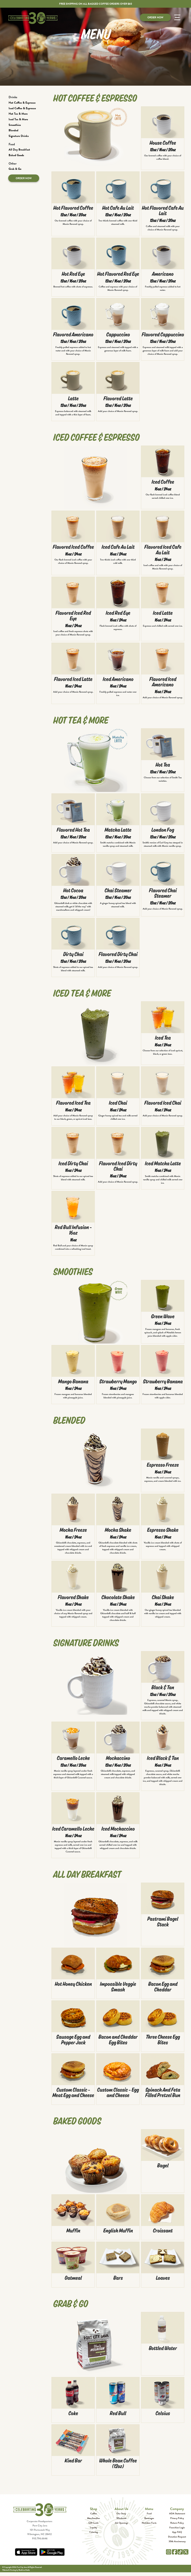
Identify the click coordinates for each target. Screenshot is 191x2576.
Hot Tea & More (18, 114)
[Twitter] (186, 2555)
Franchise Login (177, 2531)
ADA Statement (177, 2517)
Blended (13, 130)
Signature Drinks (19, 136)
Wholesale (121, 2522)
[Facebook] (175, 2555)
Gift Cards (93, 2526)
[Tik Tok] (180, 2555)
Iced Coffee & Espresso (22, 108)
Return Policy (177, 2526)
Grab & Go (15, 169)
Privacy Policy (177, 2522)
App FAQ (177, 2535)
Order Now (155, 17)
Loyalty (93, 2531)
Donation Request (177, 2540)
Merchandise (93, 2522)
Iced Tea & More (18, 119)
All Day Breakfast (19, 150)
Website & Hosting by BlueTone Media (16, 2573)
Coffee (93, 2517)
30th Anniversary (177, 2545)
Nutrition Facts (149, 2526)
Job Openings (121, 2526)
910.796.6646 (40, 2542)
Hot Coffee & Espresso (22, 103)
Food (149, 2517)
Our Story (121, 2517)
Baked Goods (16, 155)
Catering (93, 2535)
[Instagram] (169, 2555)
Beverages (149, 2522)
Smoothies (15, 125)
